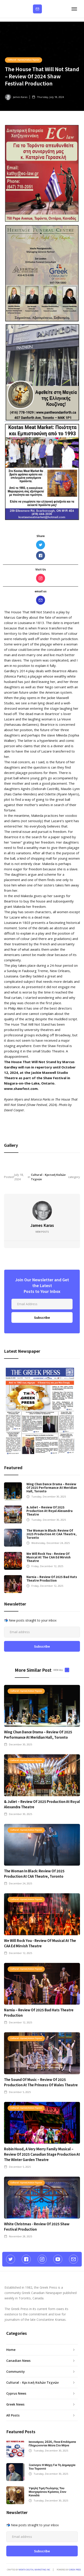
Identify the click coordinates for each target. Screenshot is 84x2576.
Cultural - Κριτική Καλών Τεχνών (23, 59)
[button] (74, 9)
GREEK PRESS (75, 2569)
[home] (5, 9)
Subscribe (37, 9)
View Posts (42, 1231)
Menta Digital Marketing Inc (34, 2569)
